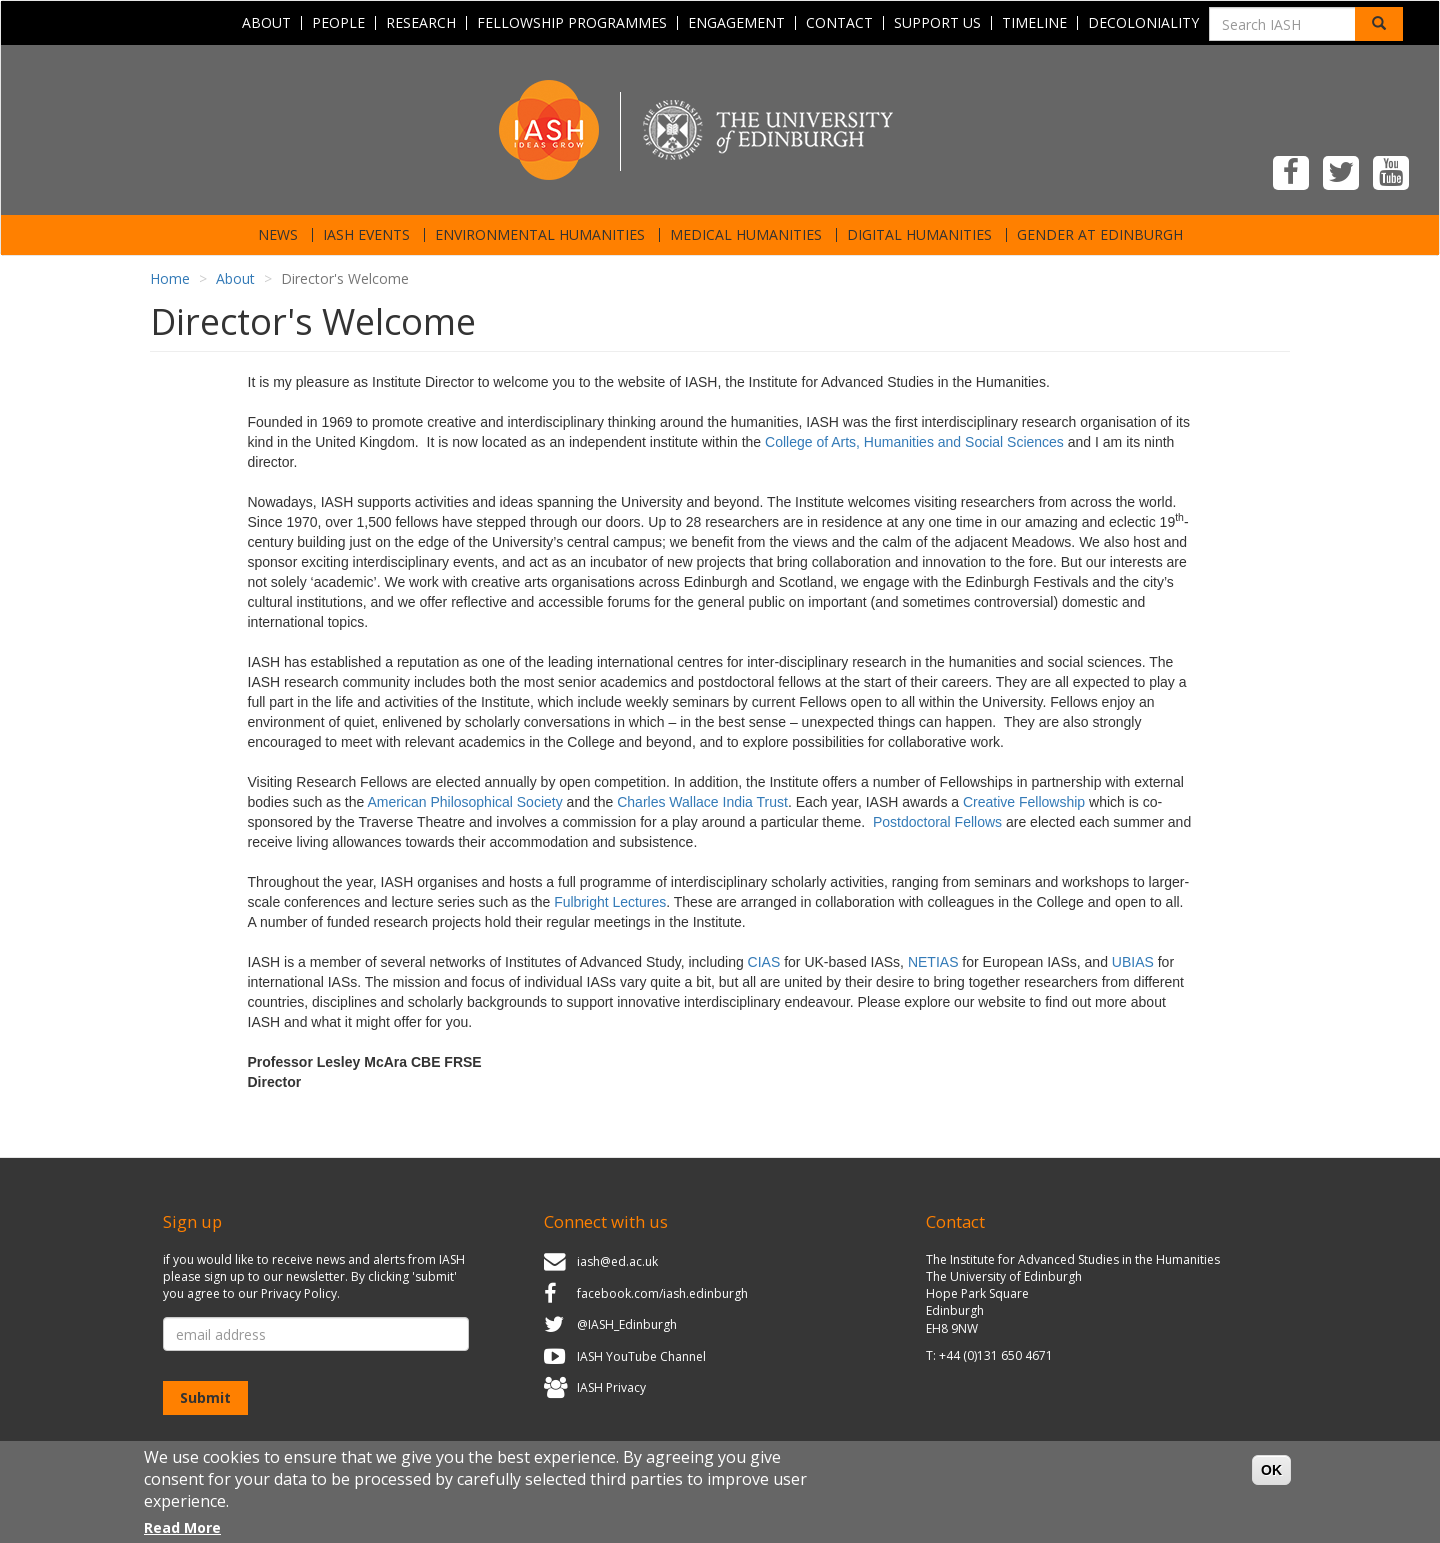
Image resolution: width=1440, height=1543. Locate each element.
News (278, 235)
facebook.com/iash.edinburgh (662, 1293)
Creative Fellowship (1024, 802)
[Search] (1379, 24)
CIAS (764, 962)
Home (170, 278)
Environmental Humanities (540, 235)
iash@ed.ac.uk (617, 1261)
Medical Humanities (746, 235)
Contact (839, 23)
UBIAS (1133, 962)
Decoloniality (1143, 23)
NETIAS (933, 962)
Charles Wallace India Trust (702, 802)
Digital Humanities (919, 235)
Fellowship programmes (572, 23)
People (338, 23)
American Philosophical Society (464, 802)
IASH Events (366, 235)
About (266, 23)
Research (421, 23)
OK (1271, 1480)
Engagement (736, 23)
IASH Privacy (611, 1388)
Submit (205, 1397)
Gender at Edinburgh (1100, 235)
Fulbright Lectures (610, 902)
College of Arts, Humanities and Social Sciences (914, 442)
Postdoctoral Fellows (937, 822)
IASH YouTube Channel (641, 1356)
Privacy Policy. (300, 1293)
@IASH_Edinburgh (627, 1324)
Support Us (937, 23)
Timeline (1034, 23)
